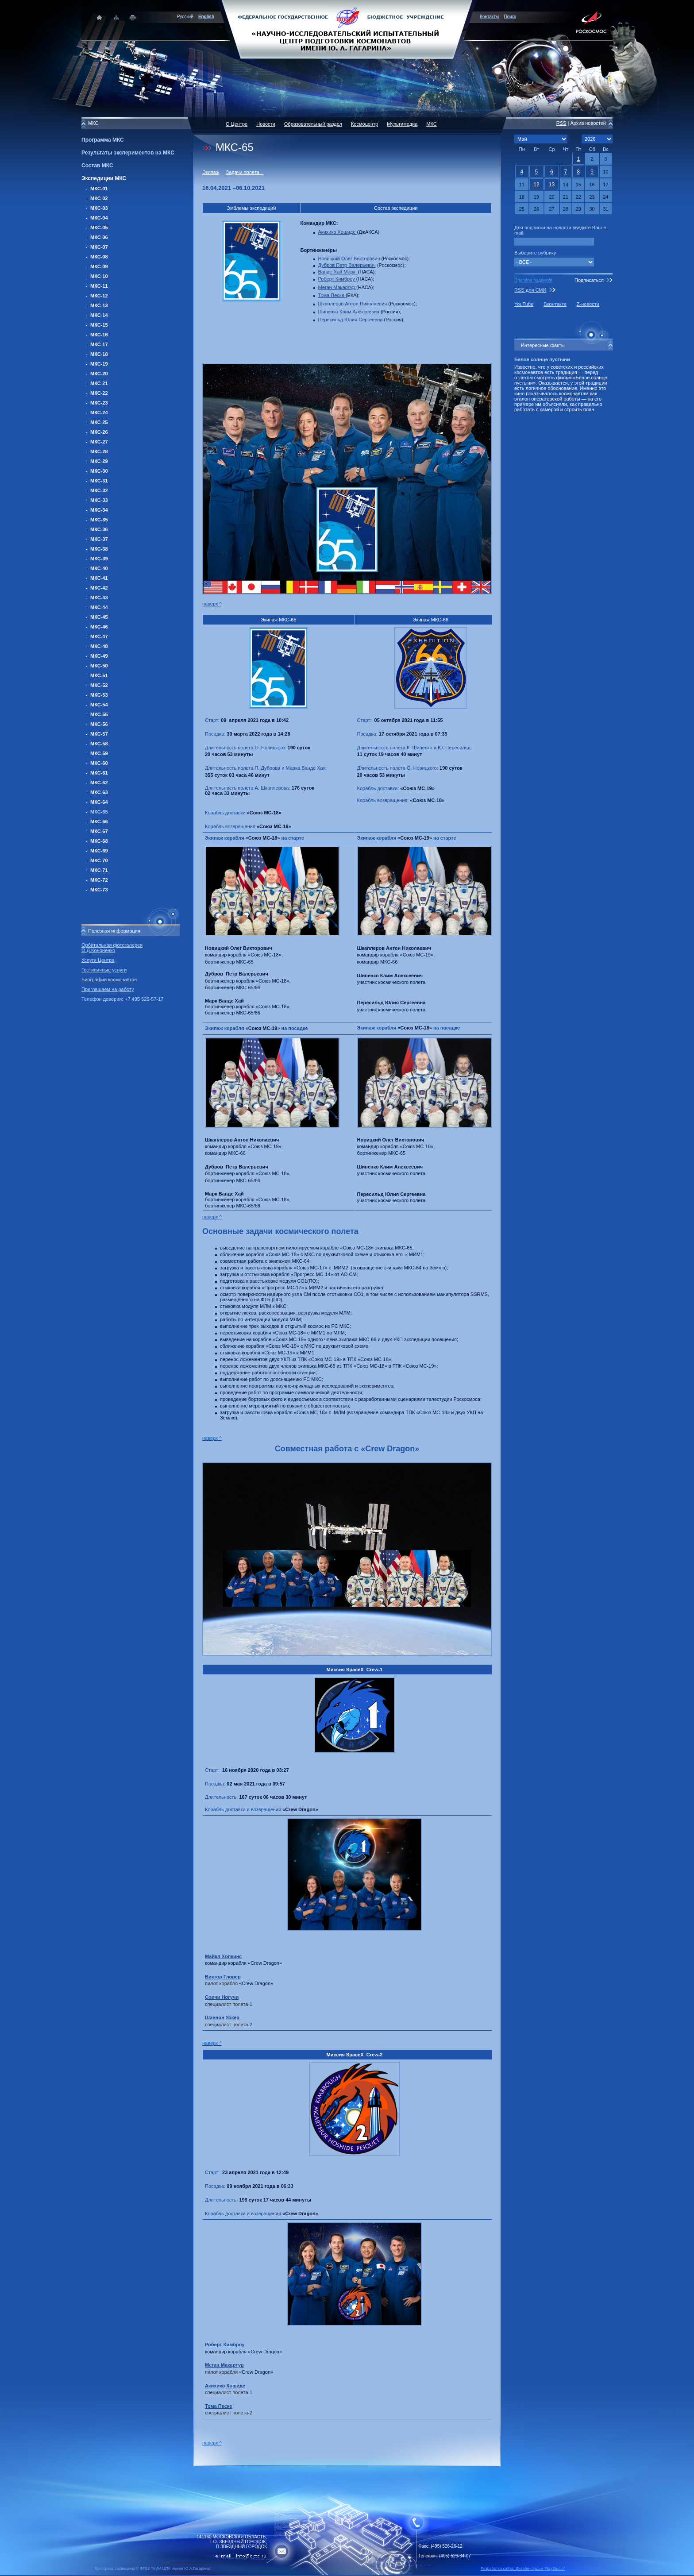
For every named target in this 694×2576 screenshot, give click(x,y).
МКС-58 (99, 743)
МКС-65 (99, 811)
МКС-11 (99, 286)
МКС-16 (99, 334)
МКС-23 (99, 402)
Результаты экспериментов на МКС (127, 153)
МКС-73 (99, 889)
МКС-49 (99, 656)
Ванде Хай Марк (338, 271)
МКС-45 (99, 617)
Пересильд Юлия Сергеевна (351, 319)
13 (552, 184)
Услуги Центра (98, 960)
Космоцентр (364, 124)
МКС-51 (99, 675)
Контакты (489, 16)
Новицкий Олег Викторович (349, 258)
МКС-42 (99, 587)
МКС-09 (99, 266)
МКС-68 (99, 841)
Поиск (510, 16)
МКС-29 (99, 461)
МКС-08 (99, 256)
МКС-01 (99, 188)
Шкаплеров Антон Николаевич (353, 303)
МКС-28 (99, 451)
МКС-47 (99, 636)
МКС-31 (99, 480)
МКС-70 (99, 860)
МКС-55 (99, 714)
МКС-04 (99, 217)
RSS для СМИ (530, 290)
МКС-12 (99, 295)
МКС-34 (99, 510)
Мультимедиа (402, 124)
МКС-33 (99, 500)
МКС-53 (99, 695)
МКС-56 (99, 724)
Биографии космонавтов (109, 979)
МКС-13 (99, 305)
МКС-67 (99, 831)
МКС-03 (99, 208)
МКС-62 (99, 782)
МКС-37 (99, 539)
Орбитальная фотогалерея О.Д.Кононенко (112, 947)
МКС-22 (99, 393)
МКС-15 (99, 325)
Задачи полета (244, 172)
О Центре (236, 124)
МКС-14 (99, 315)
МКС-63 (99, 792)
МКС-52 (99, 685)
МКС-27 (99, 441)
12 (536, 184)
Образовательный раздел (313, 124)
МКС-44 (99, 607)
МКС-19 (99, 363)
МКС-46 (99, 626)
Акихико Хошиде (337, 232)
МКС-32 (99, 490)
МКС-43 (99, 597)
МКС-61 (99, 772)
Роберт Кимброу (337, 279)
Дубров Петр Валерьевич (347, 265)
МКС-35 (99, 519)
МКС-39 (99, 558)
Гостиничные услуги (104, 969)
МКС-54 (99, 704)
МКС (431, 124)
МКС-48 (99, 646)
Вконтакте (555, 304)
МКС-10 (99, 276)
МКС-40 (99, 568)
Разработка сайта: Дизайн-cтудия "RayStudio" (523, 2568)
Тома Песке (332, 295)
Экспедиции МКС (103, 178)
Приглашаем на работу (107, 989)
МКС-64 (99, 802)
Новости (265, 124)
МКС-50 (99, 665)
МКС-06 (99, 237)
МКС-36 (99, 529)
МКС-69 (99, 850)
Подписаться (589, 280)
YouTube (523, 304)
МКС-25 (99, 422)
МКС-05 (99, 227)
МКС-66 (99, 821)
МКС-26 (99, 432)
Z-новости (588, 304)
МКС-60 (99, 763)
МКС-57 (99, 734)
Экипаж (210, 172)
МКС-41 (99, 578)
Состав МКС (97, 165)
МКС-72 (99, 880)
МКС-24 (99, 412)
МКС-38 (99, 548)
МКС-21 (99, 383)
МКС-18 (99, 354)
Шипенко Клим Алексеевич (349, 311)
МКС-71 (99, 870)
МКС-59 (99, 753)
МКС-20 (99, 373)
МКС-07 (99, 247)
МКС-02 (99, 198)
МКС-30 (99, 471)
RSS (561, 123)
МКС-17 (99, 344)
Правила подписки (533, 280)
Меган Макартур (337, 287)
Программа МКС (102, 140)
